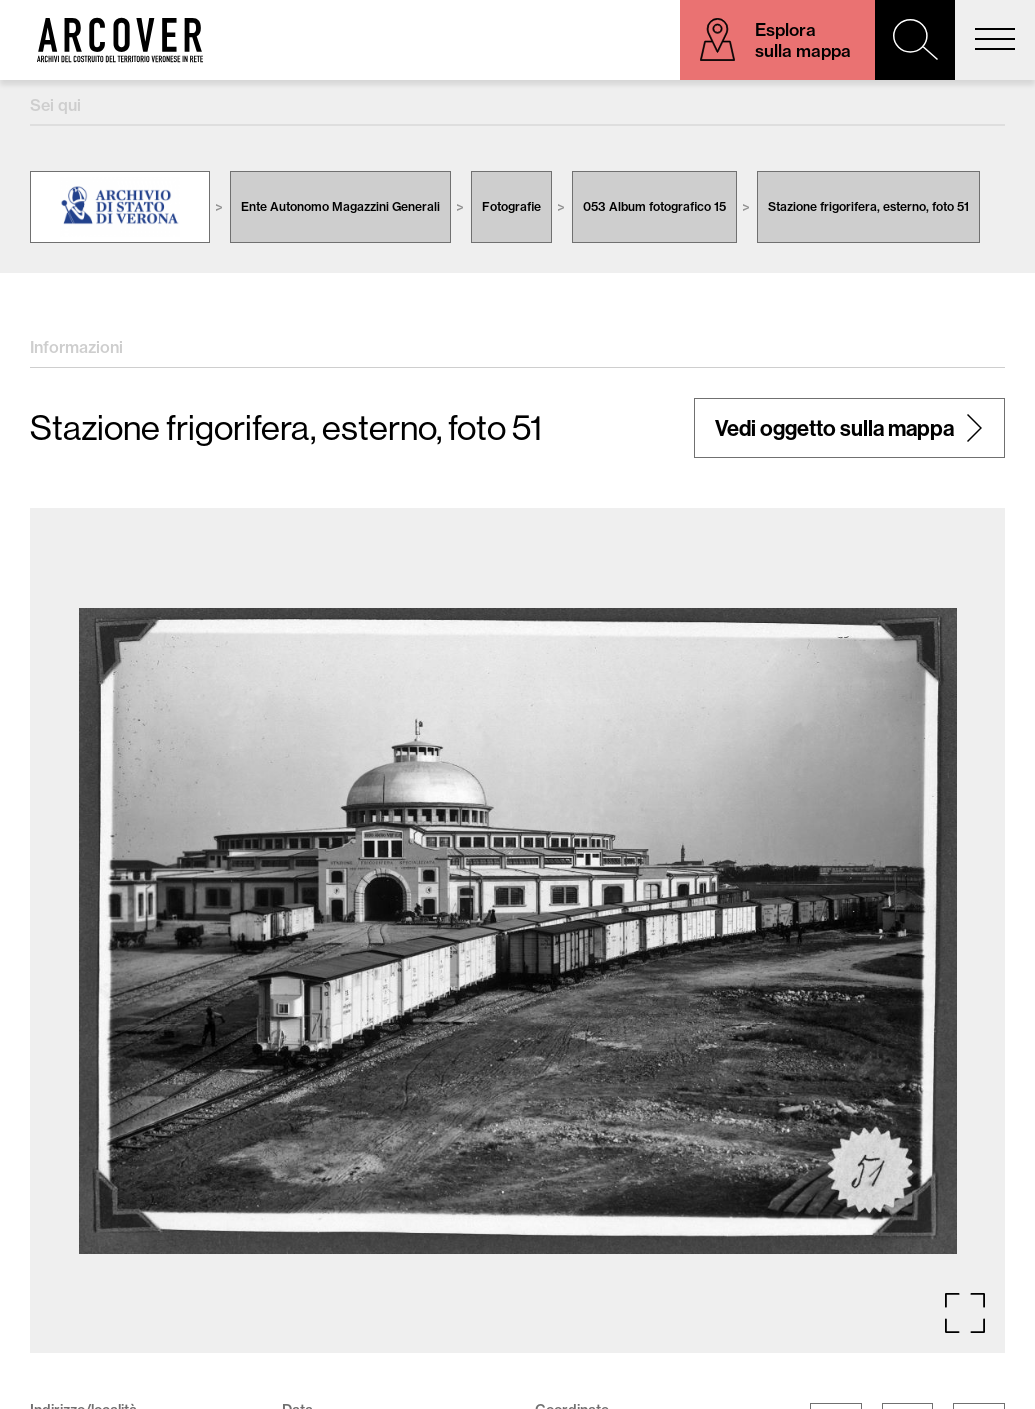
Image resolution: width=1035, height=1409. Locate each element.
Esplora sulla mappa (803, 40)
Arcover (120, 40)
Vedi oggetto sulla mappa (834, 428)
